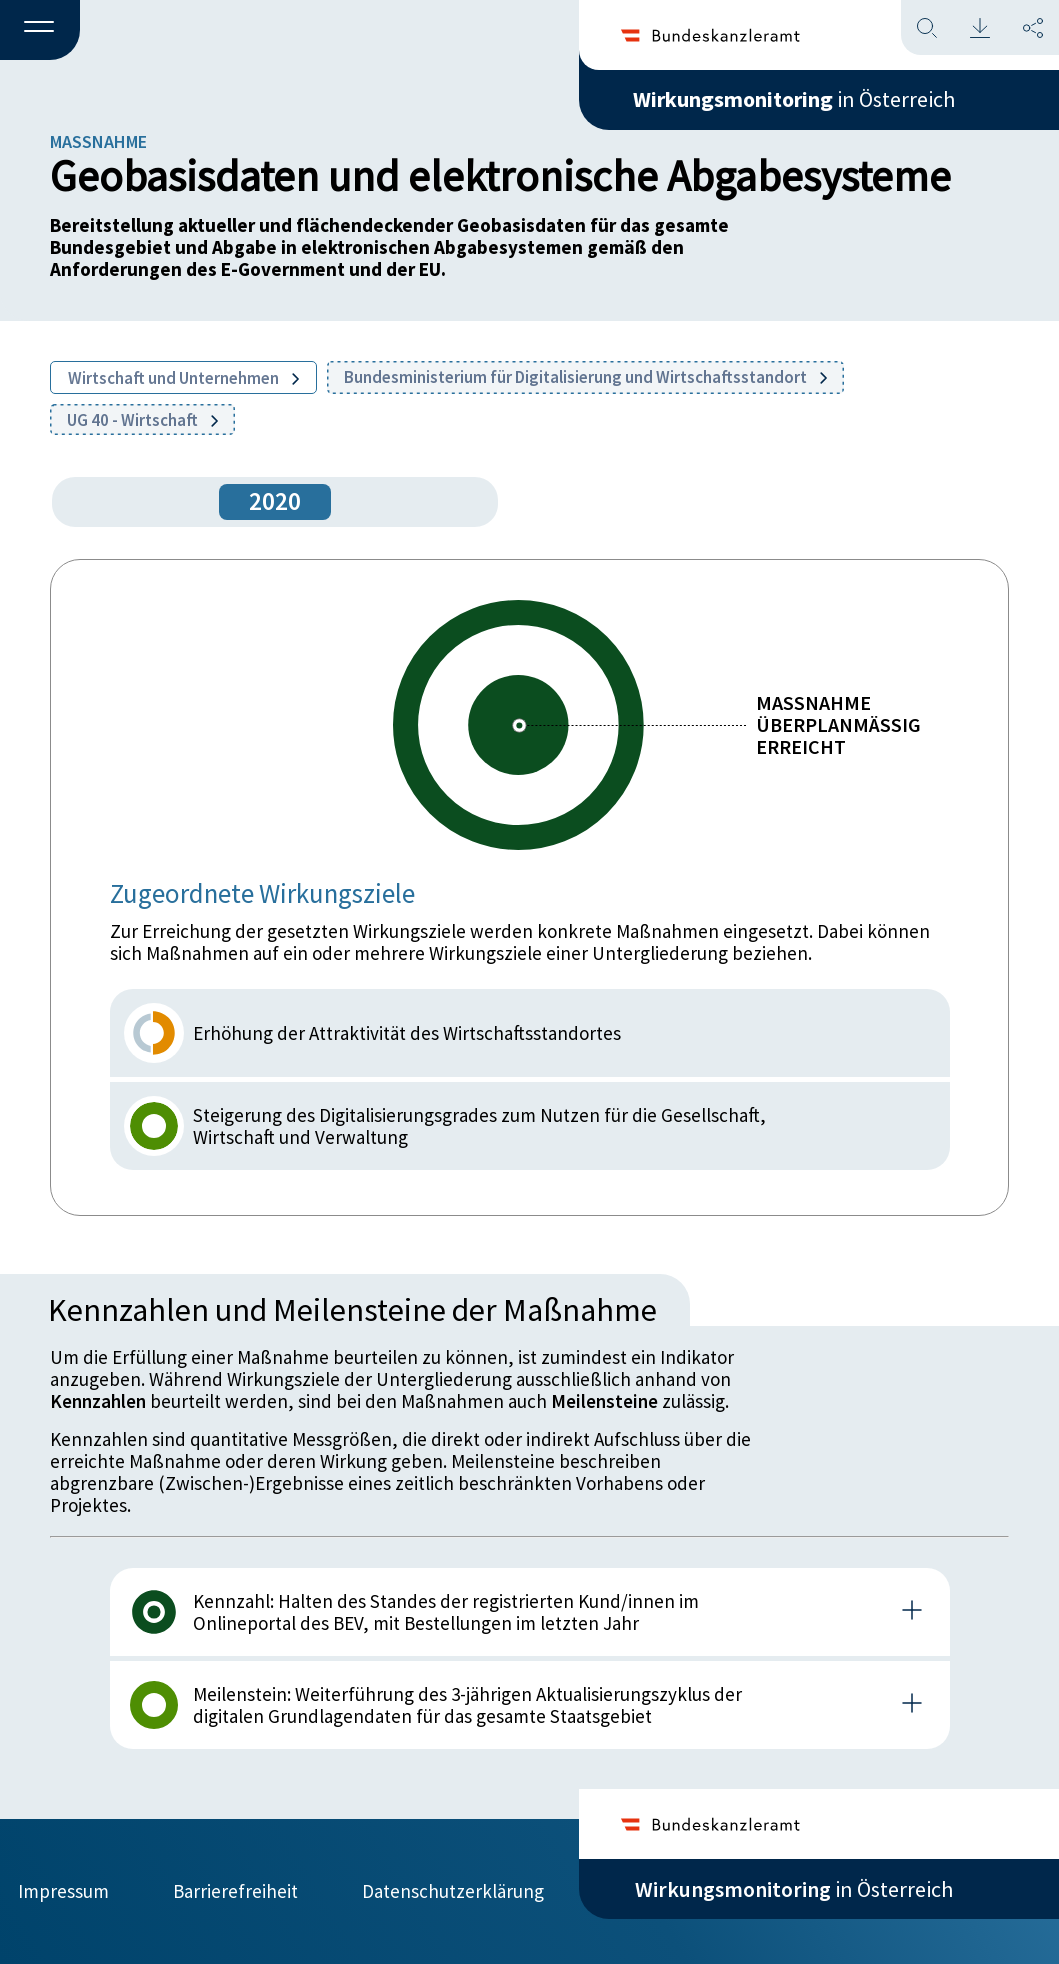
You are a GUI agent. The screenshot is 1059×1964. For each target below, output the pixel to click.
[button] (40, 31)
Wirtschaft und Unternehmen (183, 378)
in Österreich (794, 99)
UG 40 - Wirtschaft (142, 420)
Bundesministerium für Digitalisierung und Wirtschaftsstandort (585, 377)
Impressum (63, 1891)
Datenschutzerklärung (453, 1891)
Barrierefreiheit (235, 1891)
